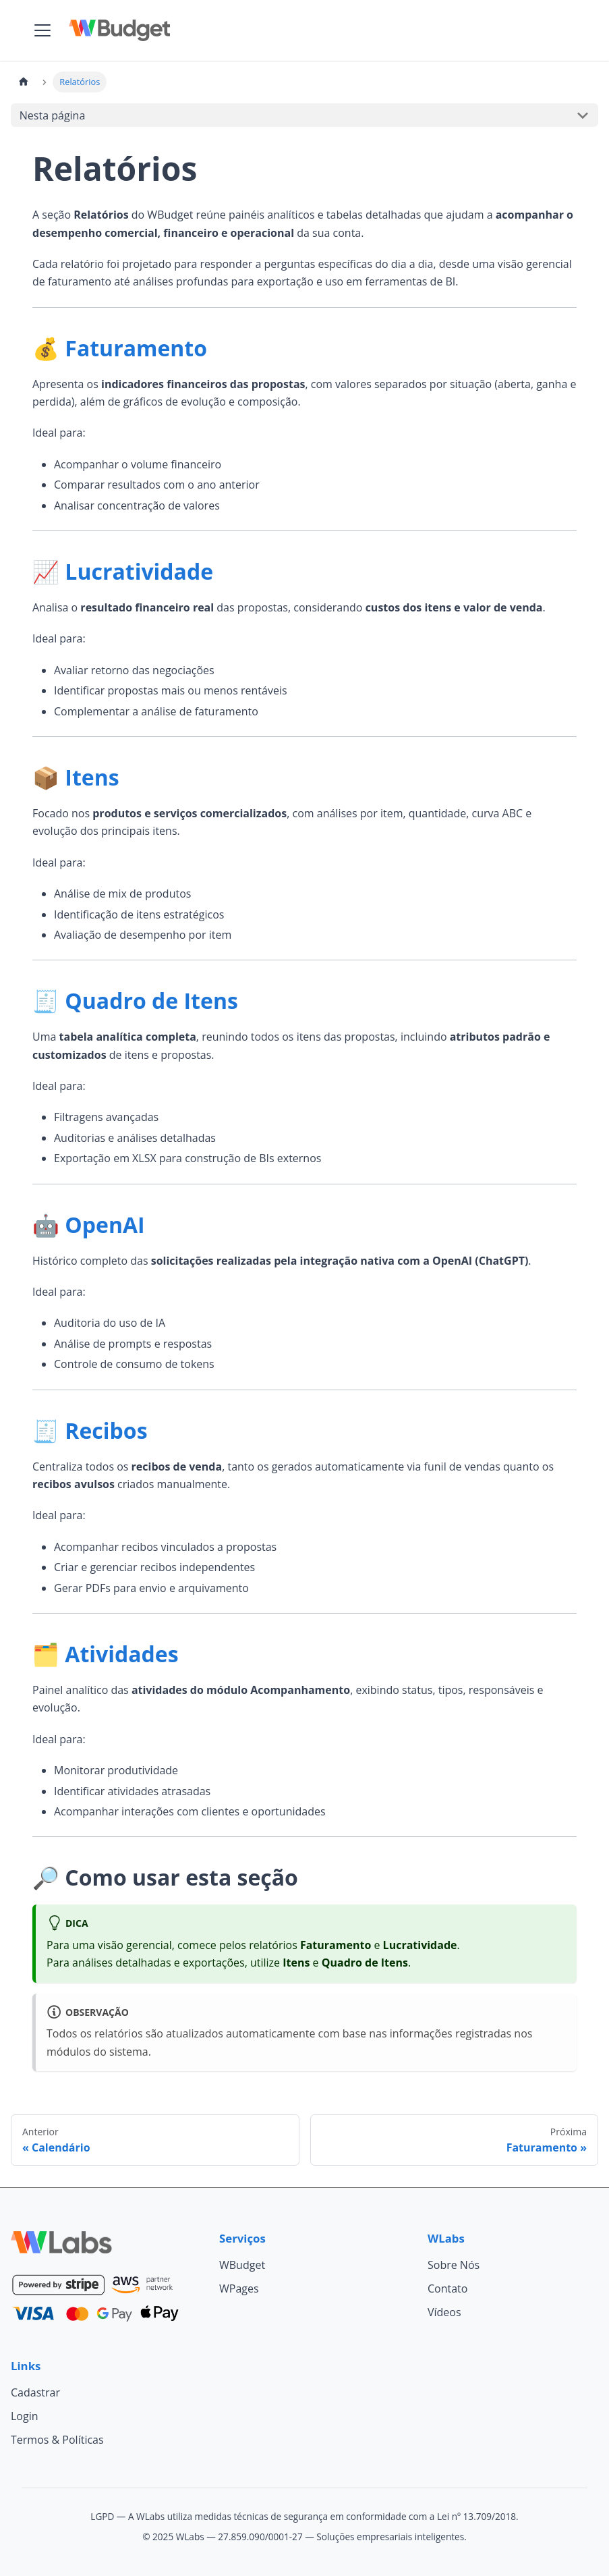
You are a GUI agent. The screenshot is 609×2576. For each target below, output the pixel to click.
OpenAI (104, 1224)
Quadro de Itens (151, 1000)
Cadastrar (35, 2392)
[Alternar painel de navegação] (42, 30)
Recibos (106, 1430)
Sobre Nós (454, 2264)
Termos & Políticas (57, 2439)
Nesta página (53, 115)
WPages (239, 2288)
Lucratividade (139, 571)
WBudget (242, 2264)
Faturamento (136, 347)
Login (24, 2416)
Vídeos (444, 2312)
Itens (92, 777)
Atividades (121, 1653)
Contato (447, 2288)
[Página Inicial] (23, 82)
